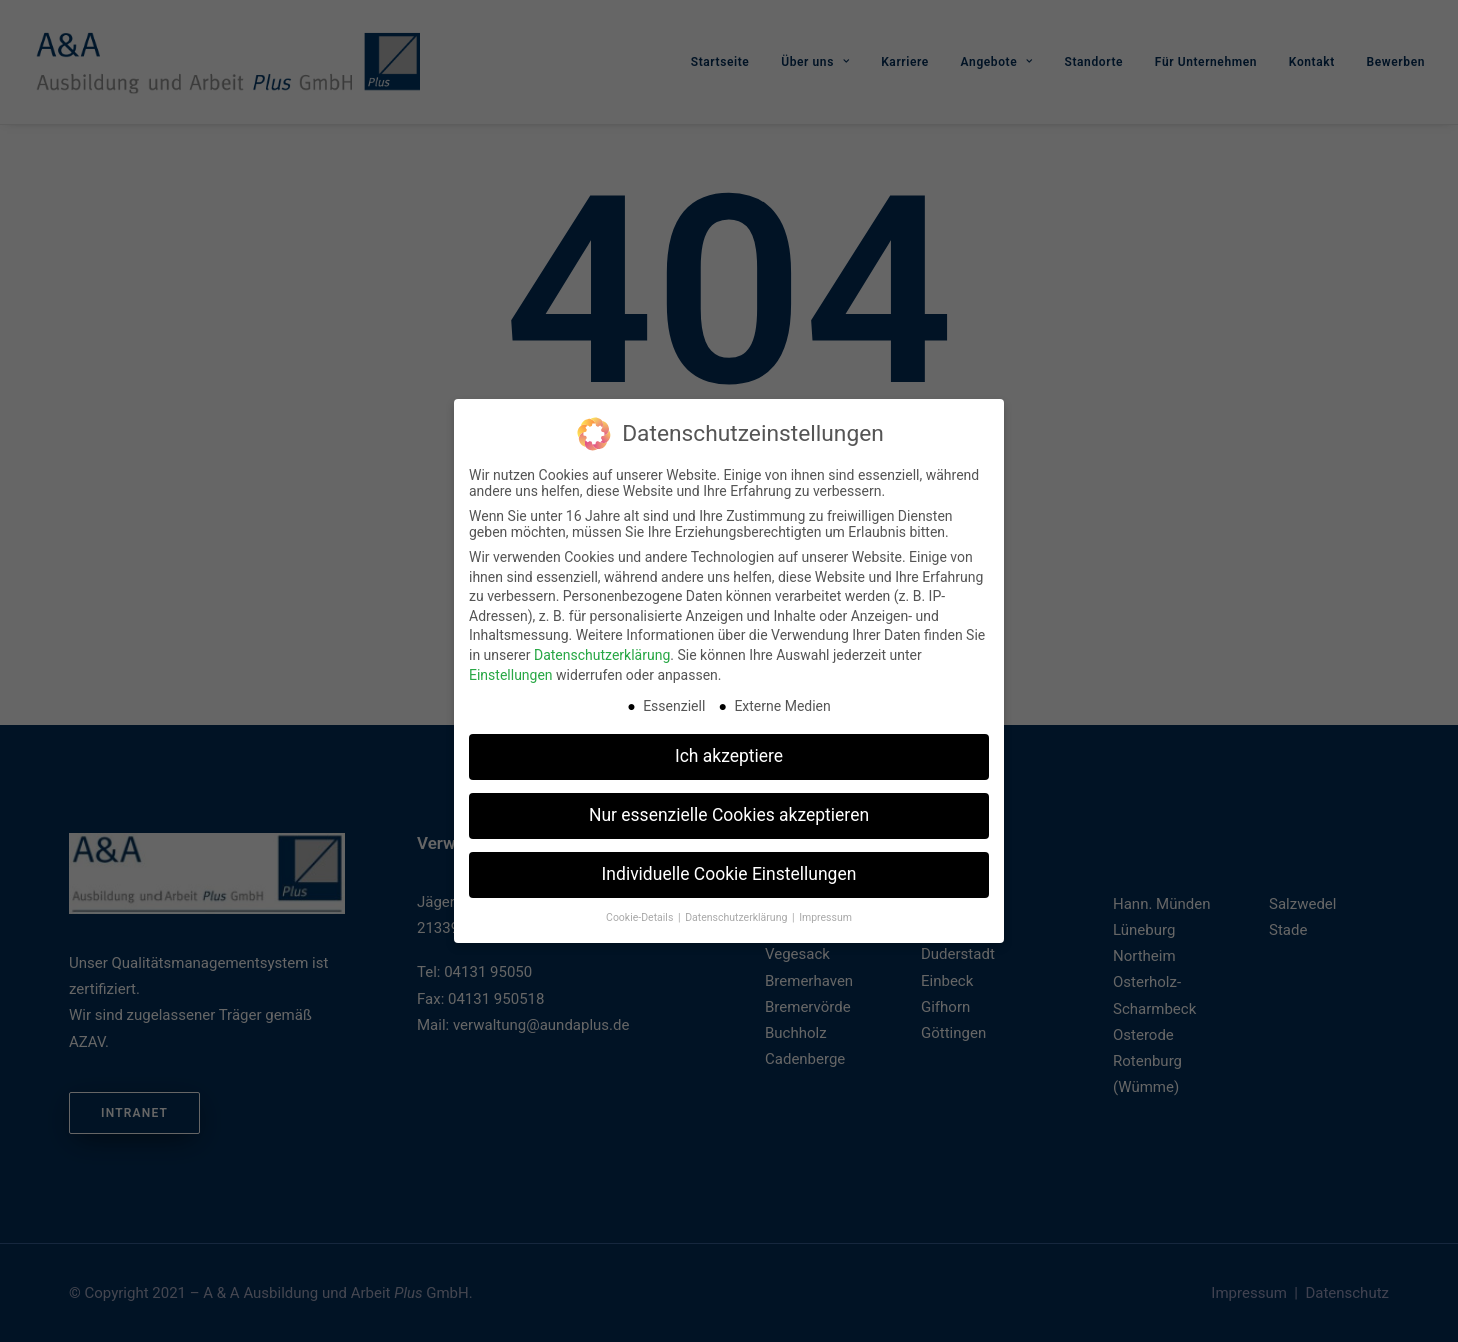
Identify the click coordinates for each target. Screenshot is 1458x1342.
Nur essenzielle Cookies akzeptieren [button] (729, 810)
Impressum (825, 912)
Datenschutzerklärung (602, 649)
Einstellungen (511, 669)
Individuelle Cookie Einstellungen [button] (729, 869)
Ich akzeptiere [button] (729, 751)
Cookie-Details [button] (641, 912)
